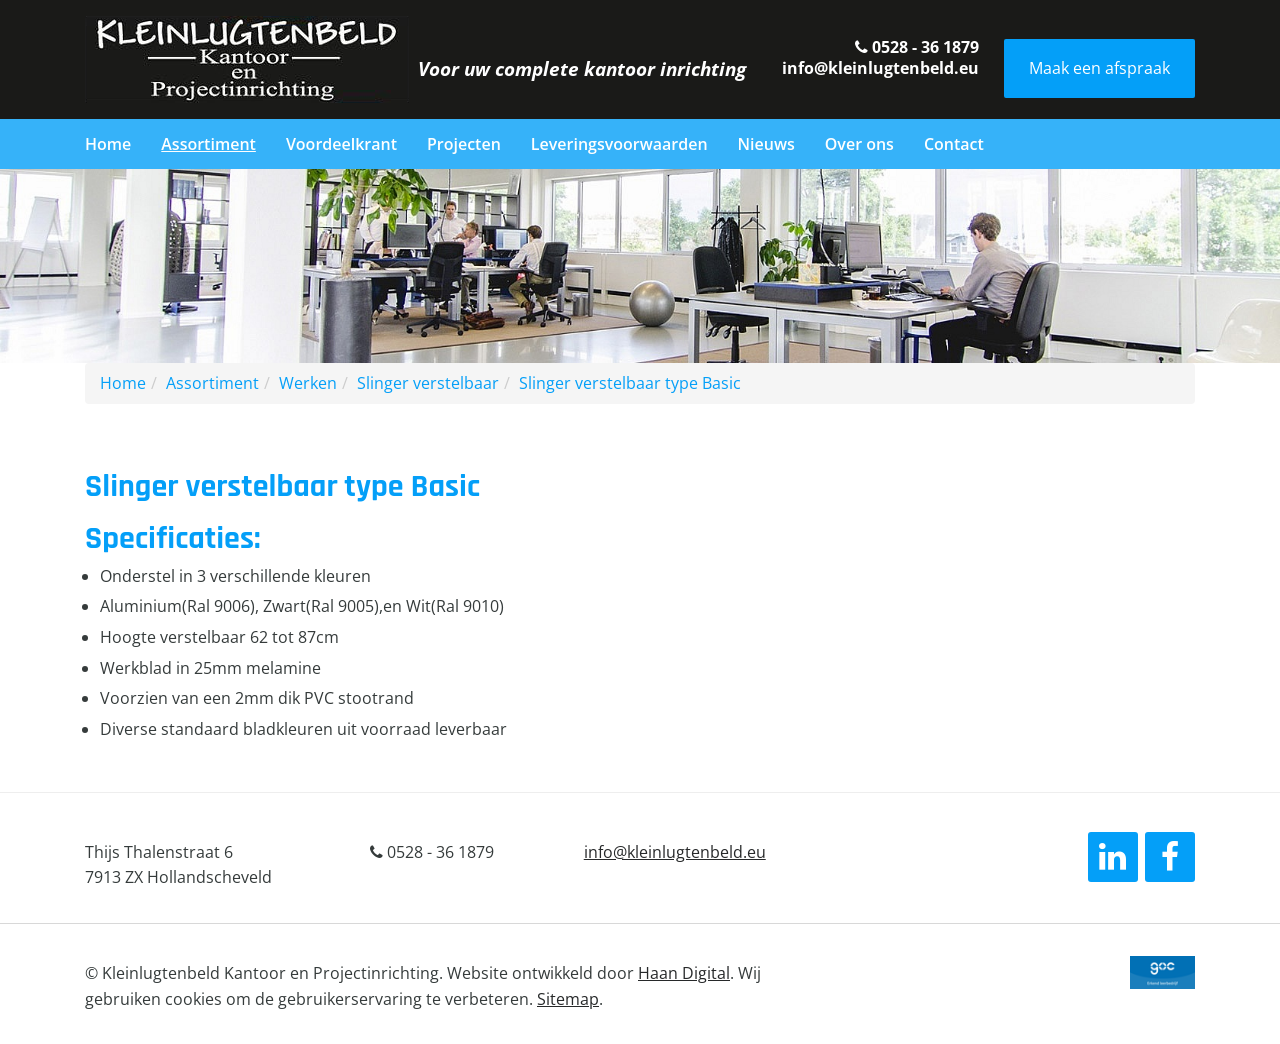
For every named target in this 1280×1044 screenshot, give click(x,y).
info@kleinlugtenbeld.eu (880, 68)
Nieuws (766, 144)
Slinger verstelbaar (428, 383)
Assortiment (208, 144)
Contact (954, 144)
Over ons (859, 144)
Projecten (464, 144)
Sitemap (568, 999)
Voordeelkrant (341, 144)
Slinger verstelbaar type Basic (630, 383)
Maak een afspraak (1099, 68)
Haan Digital (684, 973)
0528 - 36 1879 (917, 47)
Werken (308, 383)
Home (108, 144)
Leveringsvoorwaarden (619, 144)
